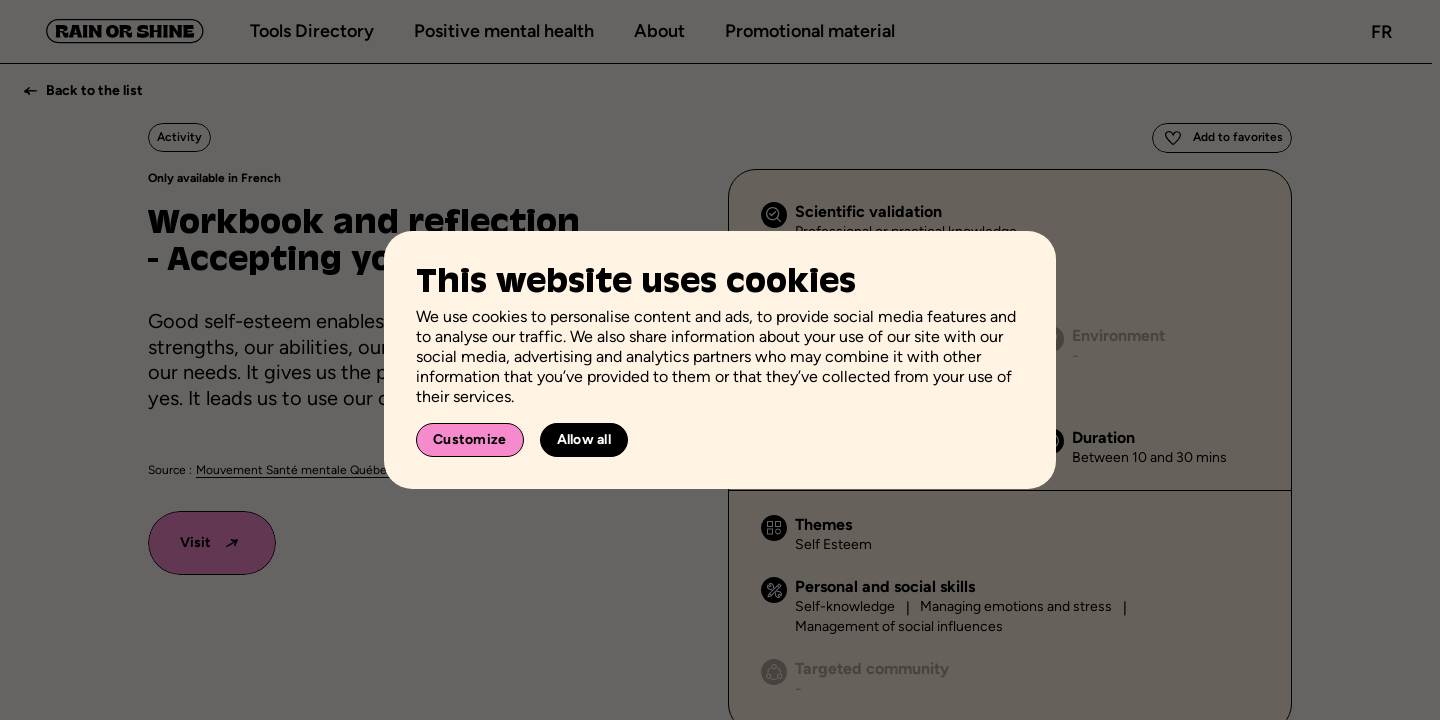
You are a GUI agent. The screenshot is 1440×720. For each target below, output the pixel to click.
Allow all (584, 439)
